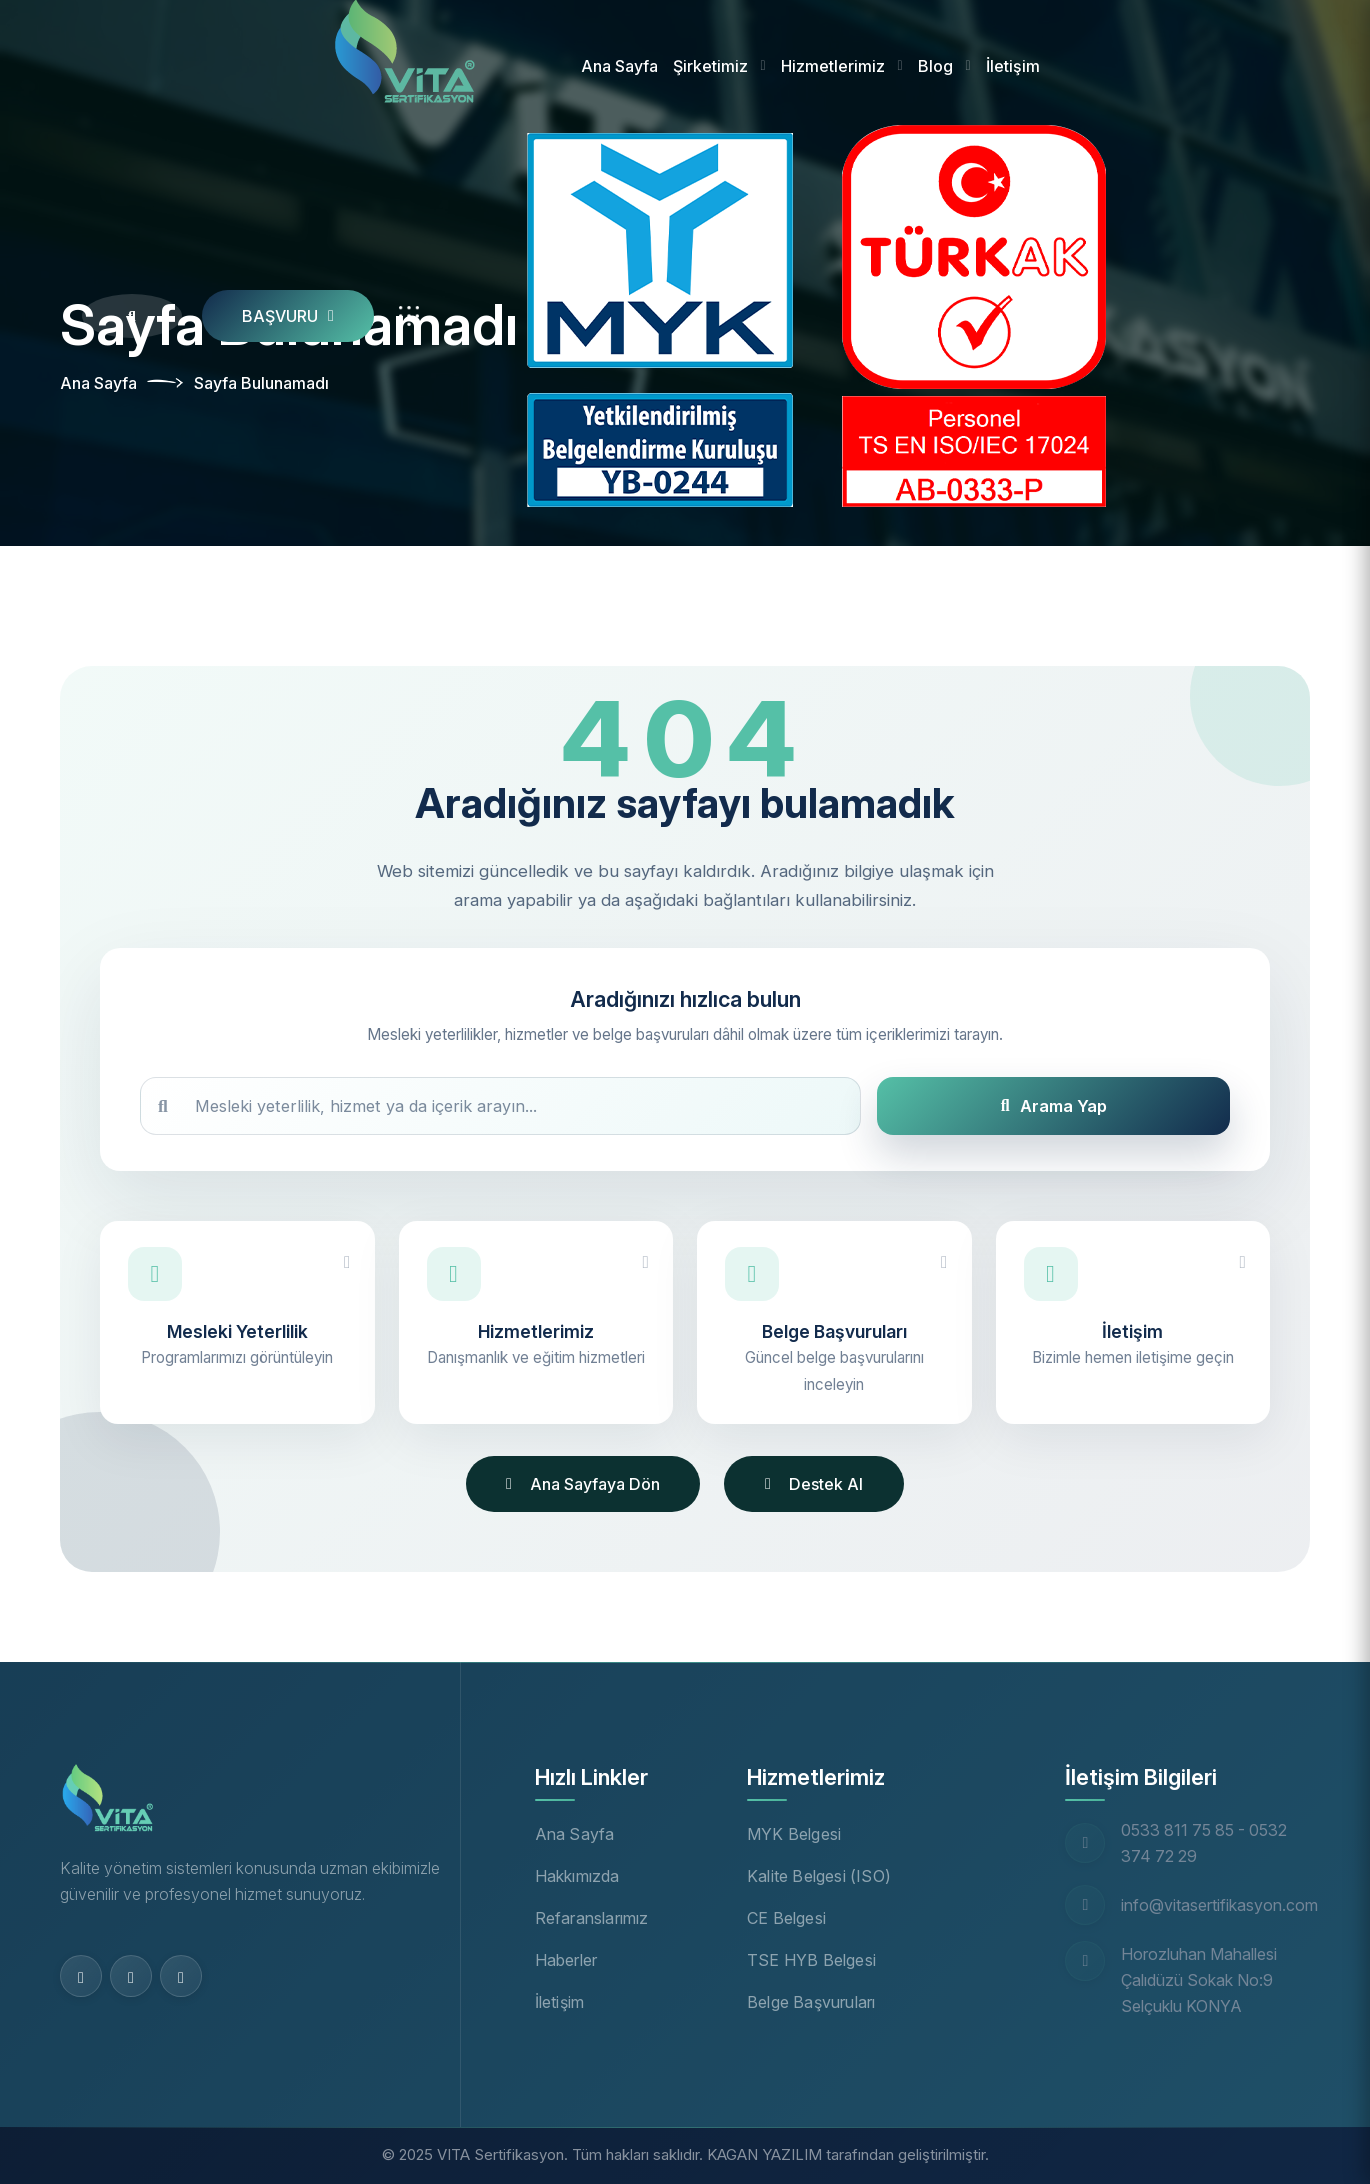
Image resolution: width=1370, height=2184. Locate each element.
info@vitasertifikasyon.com (1219, 1905)
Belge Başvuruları (811, 2002)
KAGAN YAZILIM (764, 2154)
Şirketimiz (710, 66)
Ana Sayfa (619, 66)
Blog (935, 66)
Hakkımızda (577, 1876)
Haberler (566, 1960)
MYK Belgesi (794, 1834)
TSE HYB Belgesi (811, 1960)
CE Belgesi (786, 1918)
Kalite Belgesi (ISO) (819, 1876)
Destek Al (814, 1484)
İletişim (1013, 66)
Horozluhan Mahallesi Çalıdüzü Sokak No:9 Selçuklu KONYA (1199, 1980)
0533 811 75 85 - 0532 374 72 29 (1204, 1843)
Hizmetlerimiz (833, 66)
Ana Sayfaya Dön (583, 1484)
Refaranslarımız (592, 1918)
